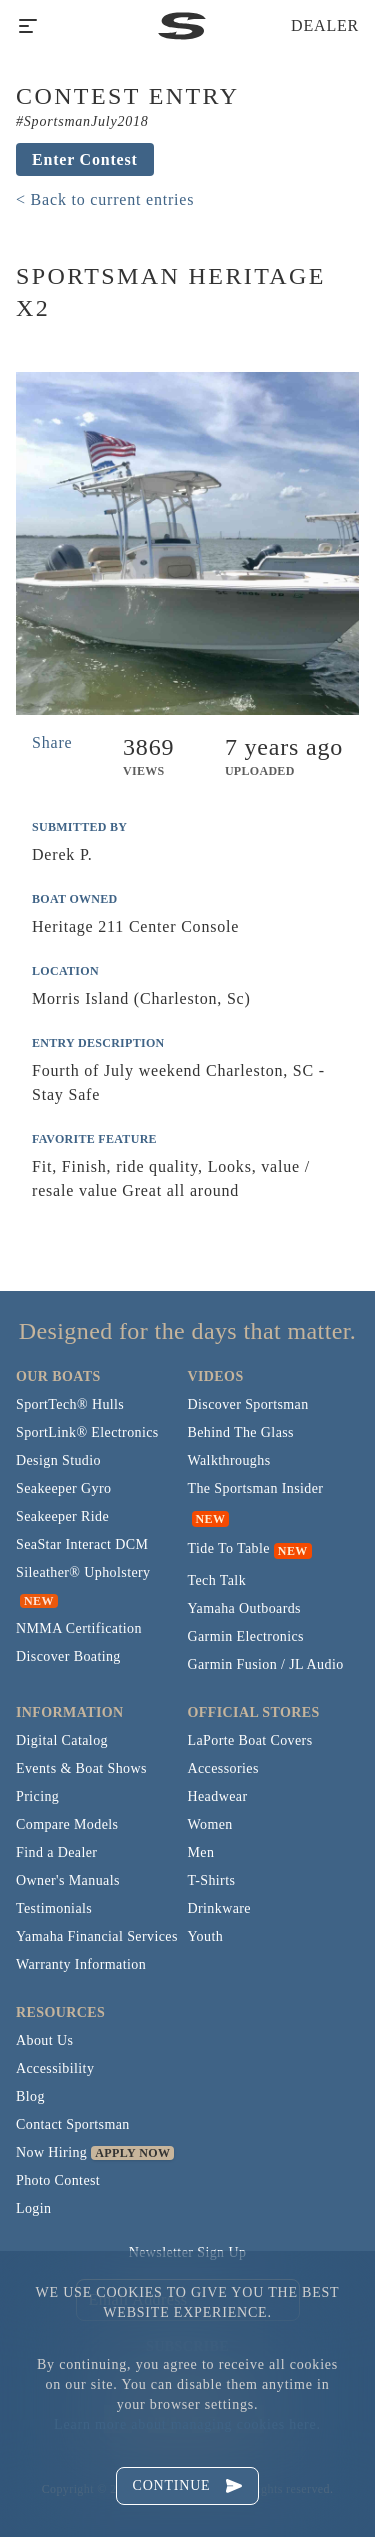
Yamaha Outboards (244, 1608)
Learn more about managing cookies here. (187, 2424)
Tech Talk (217, 1580)
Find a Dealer (56, 1852)
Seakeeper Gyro (63, 1488)
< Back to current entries (105, 199)
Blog (30, 2096)
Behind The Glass (241, 1432)
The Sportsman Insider (256, 1488)
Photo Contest (58, 2180)
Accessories (223, 1768)
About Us (44, 2040)
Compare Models (67, 1824)
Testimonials (54, 1908)
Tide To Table (229, 1548)
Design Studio (58, 1460)
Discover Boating (68, 1656)
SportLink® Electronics (87, 1432)
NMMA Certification (79, 1628)
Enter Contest (85, 159)
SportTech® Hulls (70, 1404)
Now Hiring (51, 2152)
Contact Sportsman (73, 2124)
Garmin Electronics (246, 1636)
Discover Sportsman (248, 1404)
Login (33, 2208)
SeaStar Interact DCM (82, 1544)
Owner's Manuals (68, 1880)
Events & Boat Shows (81, 1768)
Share (52, 742)
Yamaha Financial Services (97, 1936)
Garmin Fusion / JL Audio (266, 1664)
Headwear (218, 1796)
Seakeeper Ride (62, 1516)
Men (201, 1852)
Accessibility (55, 2068)
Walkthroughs (229, 1460)
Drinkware (219, 1908)
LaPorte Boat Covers (250, 1740)
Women (210, 1824)
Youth (206, 1936)
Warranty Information (81, 1964)
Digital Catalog (62, 1740)
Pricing (37, 1796)
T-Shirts (212, 1880)
